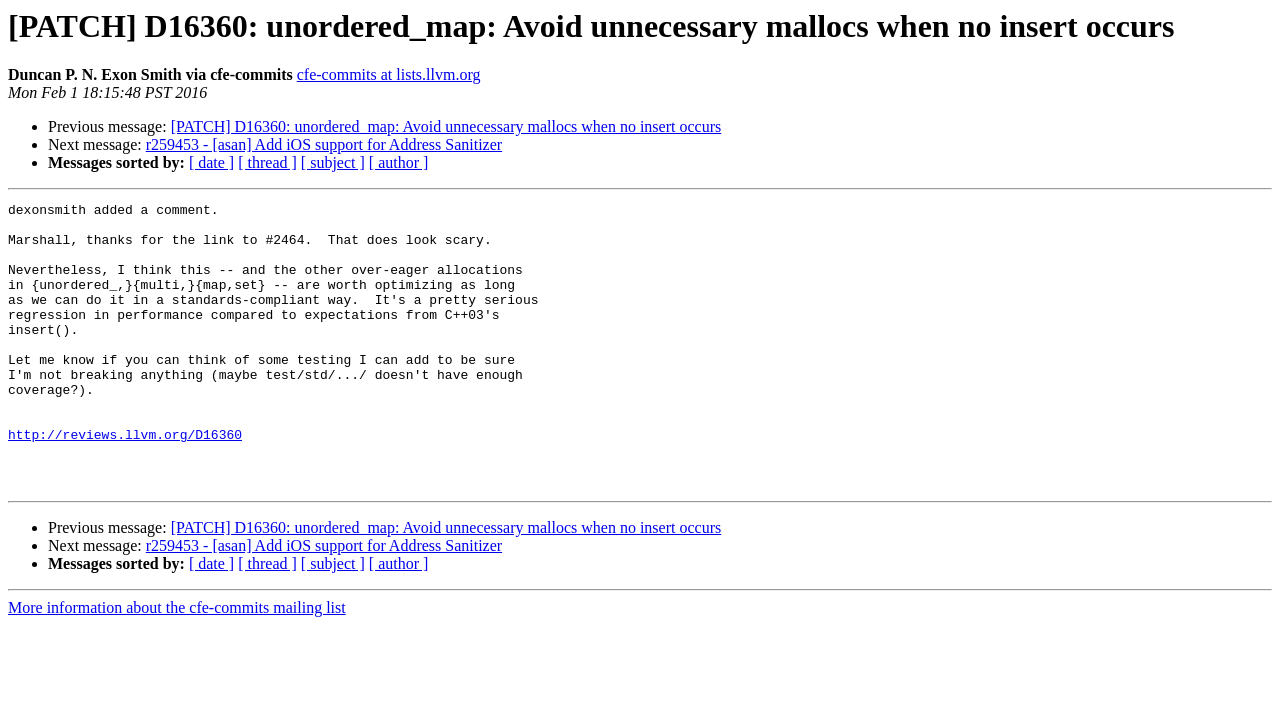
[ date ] (211, 162)
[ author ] (399, 162)
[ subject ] (333, 162)
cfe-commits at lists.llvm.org (389, 74)
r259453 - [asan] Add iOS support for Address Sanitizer (324, 144)
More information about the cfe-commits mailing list (177, 664)
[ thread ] (267, 162)
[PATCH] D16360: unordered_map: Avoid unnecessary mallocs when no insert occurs (446, 126)
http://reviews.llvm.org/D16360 (125, 482)
